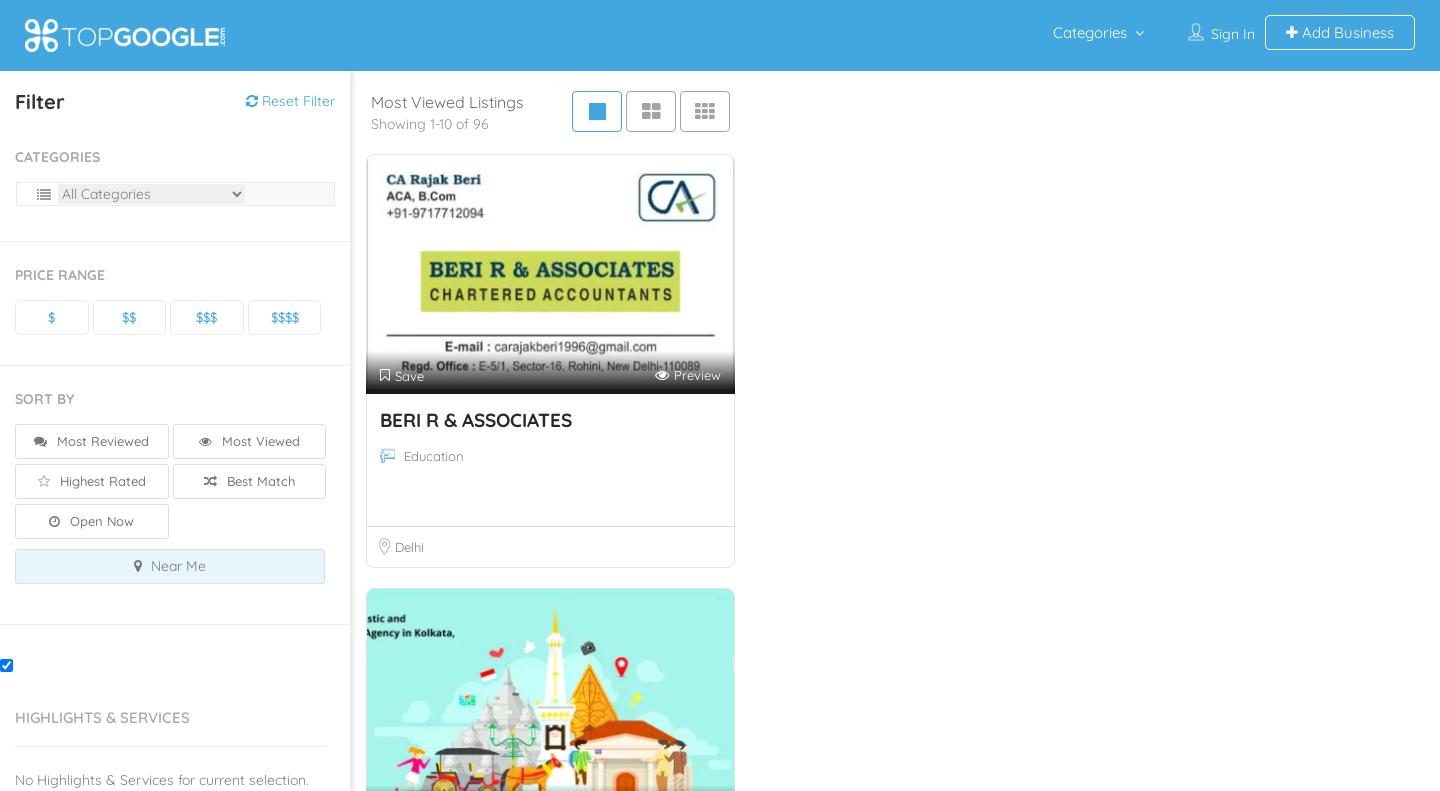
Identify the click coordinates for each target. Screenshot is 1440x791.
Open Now (91, 521)
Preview (688, 375)
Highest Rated (92, 481)
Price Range (60, 275)
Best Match (249, 481)
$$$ (206, 317)
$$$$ (285, 317)
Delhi (409, 547)
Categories (1090, 32)
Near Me (170, 566)
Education (434, 456)
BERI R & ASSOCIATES (476, 420)
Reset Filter (290, 101)
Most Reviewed (91, 441)
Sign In (1233, 34)
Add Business (1340, 32)
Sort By (44, 399)
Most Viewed (249, 441)
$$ (129, 317)
